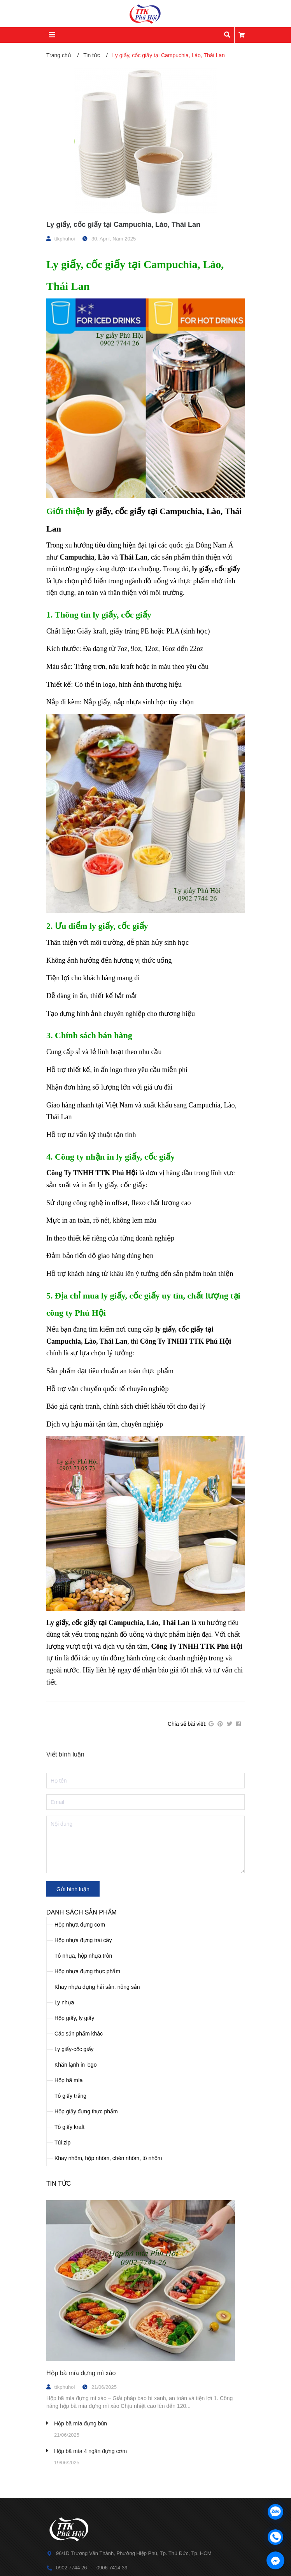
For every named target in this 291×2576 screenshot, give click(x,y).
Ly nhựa (64, 2002)
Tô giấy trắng (70, 2096)
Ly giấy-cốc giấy (74, 2049)
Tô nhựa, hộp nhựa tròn (83, 1956)
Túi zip (62, 2142)
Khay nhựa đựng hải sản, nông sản (97, 1987)
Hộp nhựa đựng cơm (79, 1924)
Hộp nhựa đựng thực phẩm (87, 1971)
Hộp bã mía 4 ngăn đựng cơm (90, 2451)
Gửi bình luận (72, 1889)
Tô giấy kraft (69, 2127)
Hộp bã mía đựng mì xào (81, 2373)
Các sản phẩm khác (78, 2033)
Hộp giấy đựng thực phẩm (86, 2111)
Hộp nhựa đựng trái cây (83, 1940)
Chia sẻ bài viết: (187, 1724)
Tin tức (58, 2183)
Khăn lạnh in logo (75, 2065)
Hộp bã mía (68, 2080)
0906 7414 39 (112, 2568)
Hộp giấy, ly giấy (74, 2018)
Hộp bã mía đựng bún (80, 2423)
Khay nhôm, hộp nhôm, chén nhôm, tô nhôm (108, 2158)
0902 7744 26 (71, 2568)
